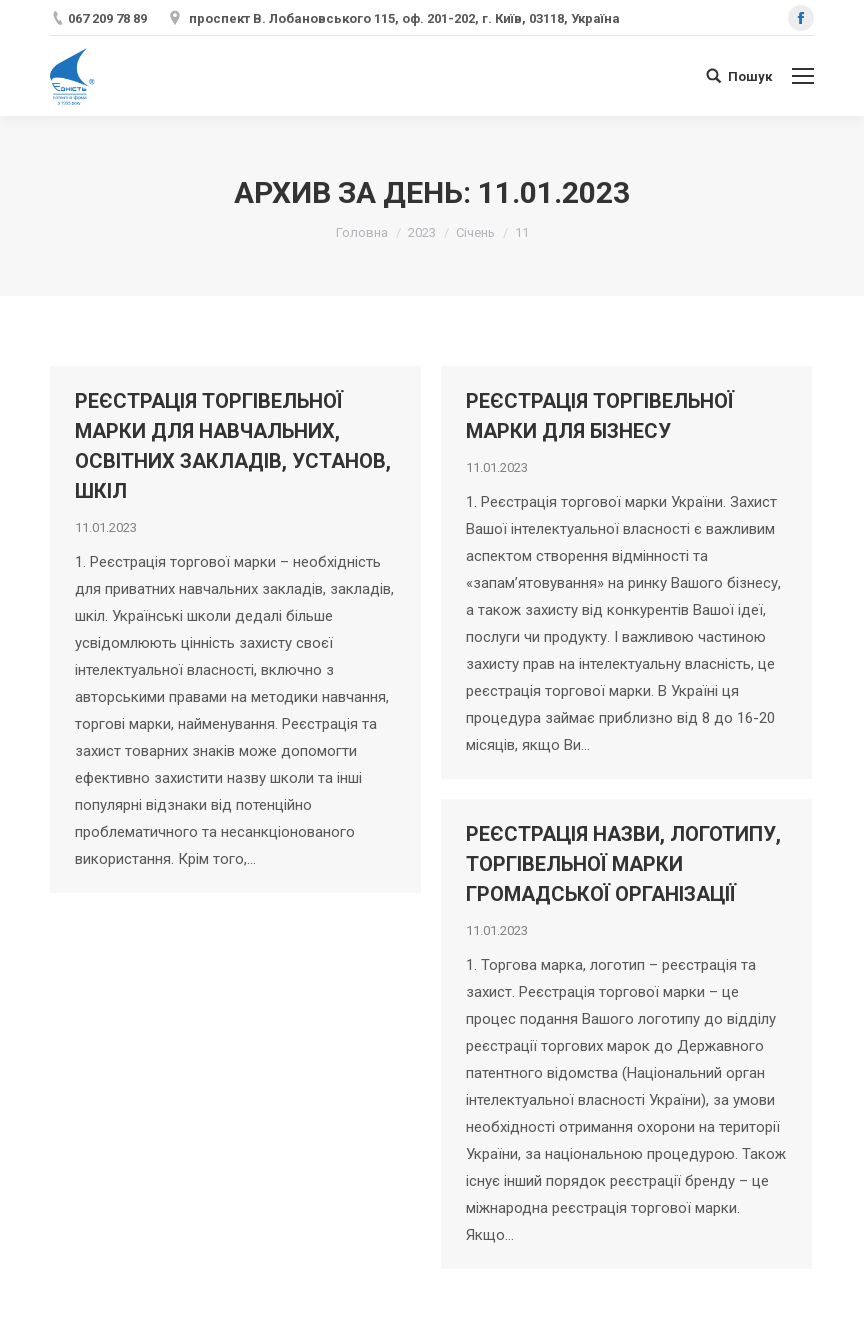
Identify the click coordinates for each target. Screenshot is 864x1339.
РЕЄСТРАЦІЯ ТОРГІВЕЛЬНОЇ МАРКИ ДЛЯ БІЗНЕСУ (600, 416)
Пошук (750, 76)
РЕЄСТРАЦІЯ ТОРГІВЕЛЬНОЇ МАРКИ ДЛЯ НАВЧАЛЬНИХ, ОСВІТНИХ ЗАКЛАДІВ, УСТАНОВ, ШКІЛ (233, 446)
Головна (362, 232)
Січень (475, 232)
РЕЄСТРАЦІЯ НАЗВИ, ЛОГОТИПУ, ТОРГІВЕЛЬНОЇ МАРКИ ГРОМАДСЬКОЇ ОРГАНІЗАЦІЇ (623, 864)
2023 (422, 232)
